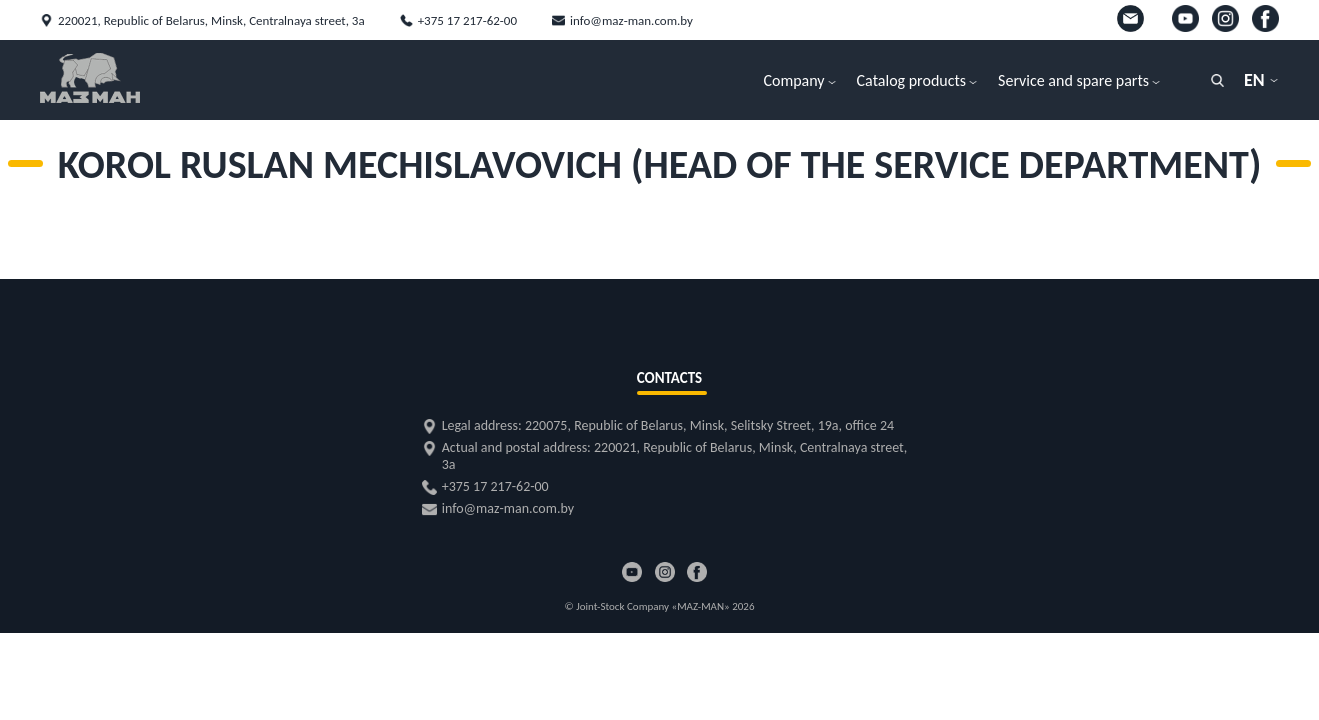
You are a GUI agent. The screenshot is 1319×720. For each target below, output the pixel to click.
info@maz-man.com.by (631, 20)
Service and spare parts (1073, 80)
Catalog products (912, 80)
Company (793, 80)
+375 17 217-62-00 (467, 20)
